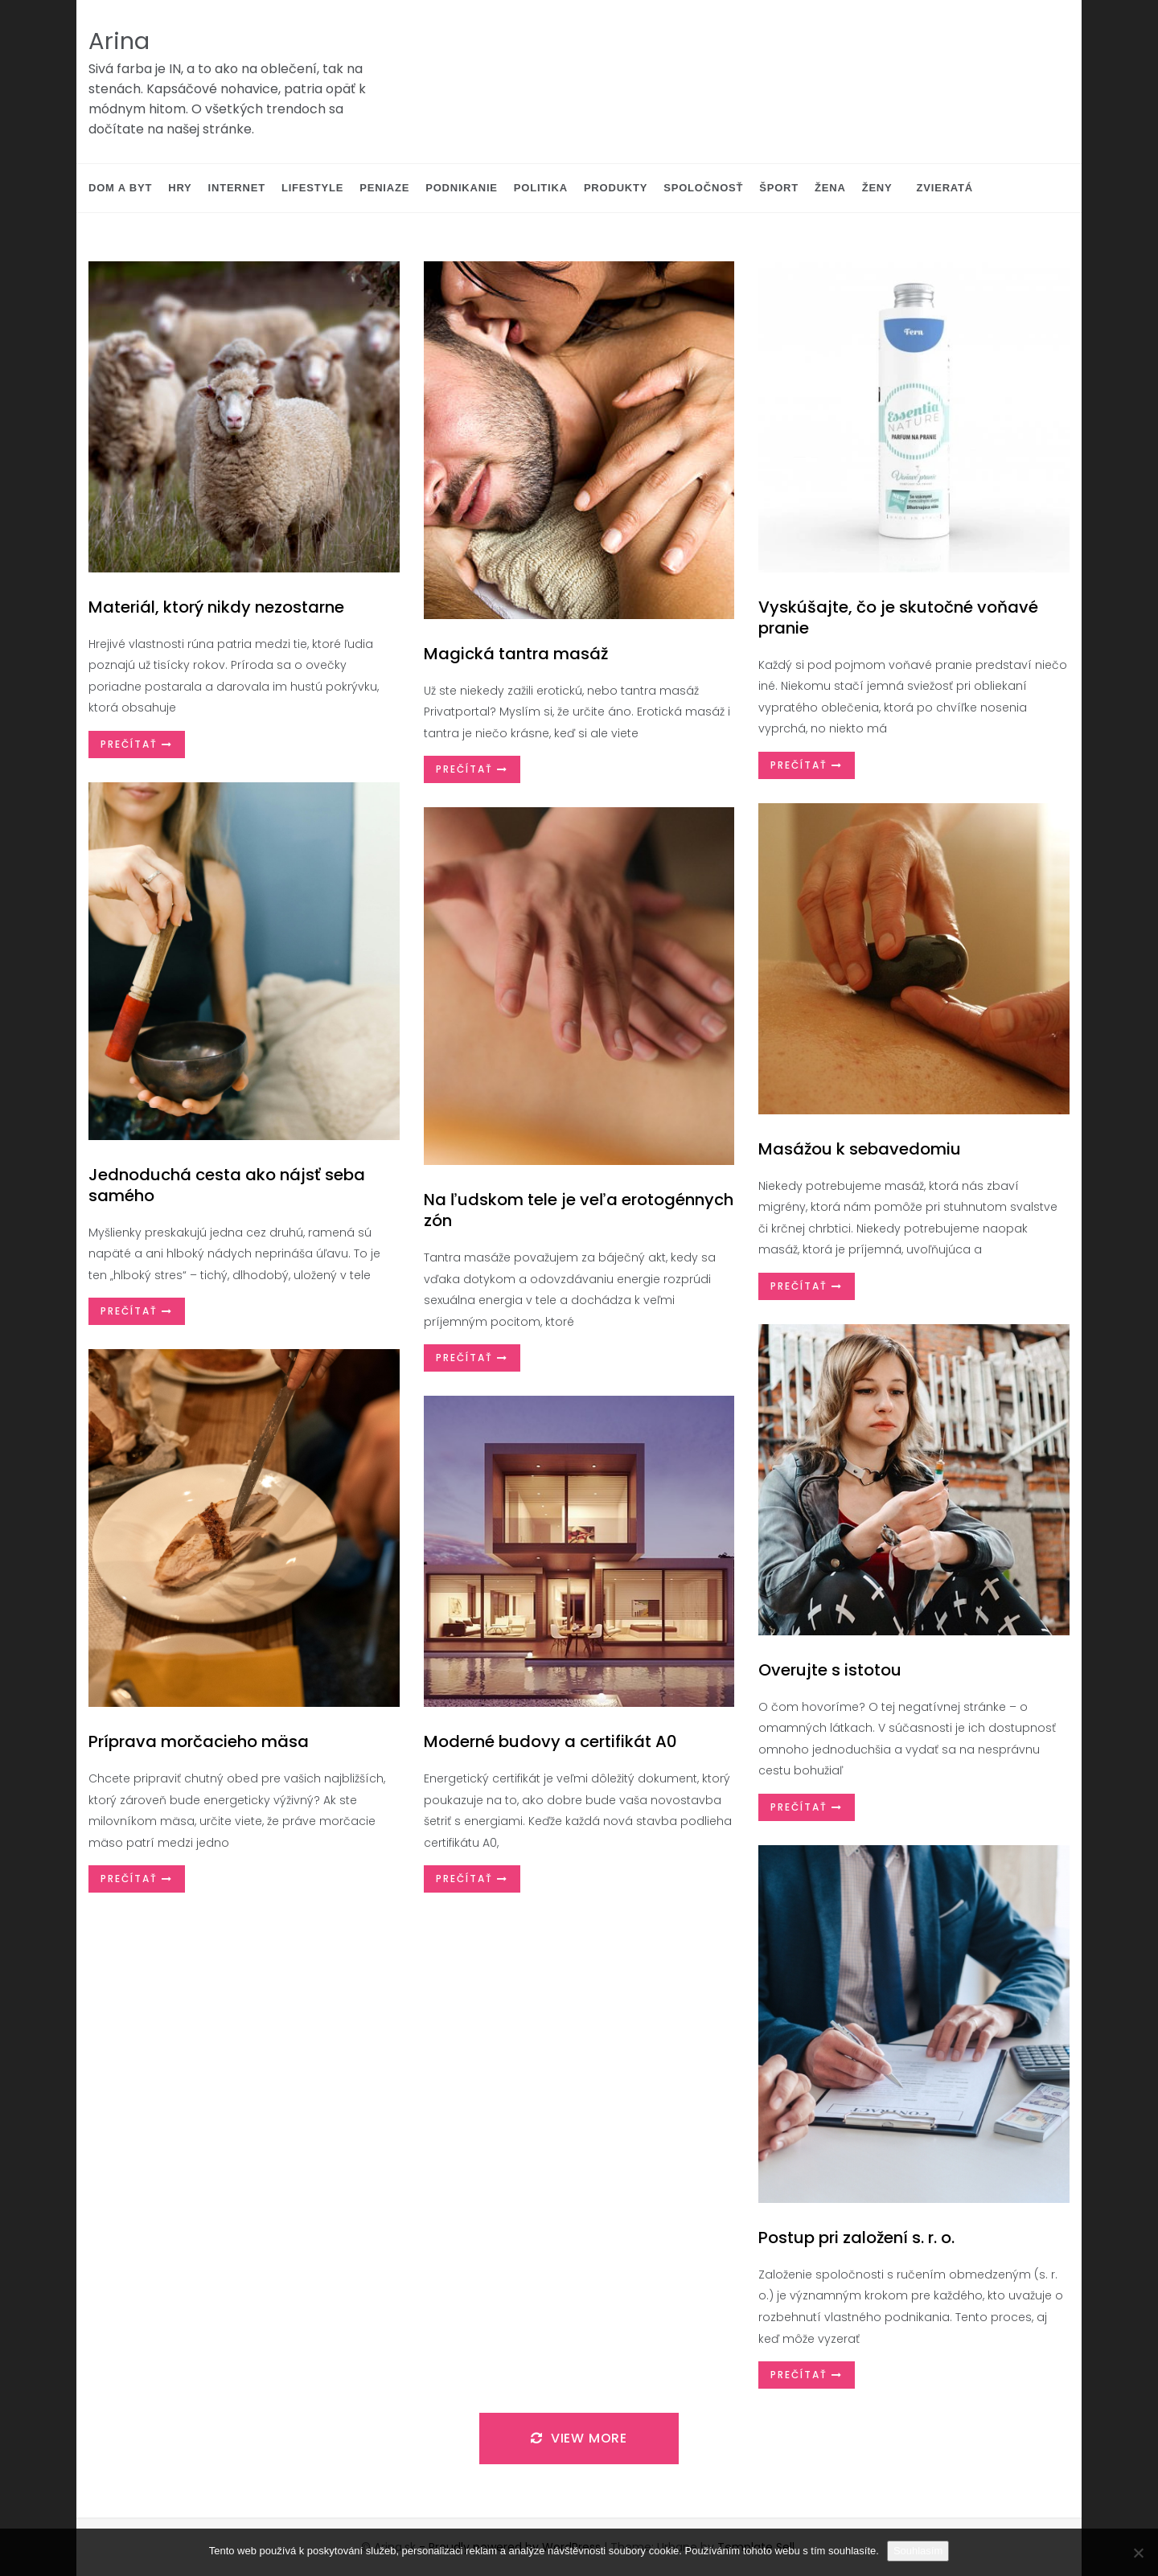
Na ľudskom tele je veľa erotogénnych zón (578, 1210)
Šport (779, 188)
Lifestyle (312, 188)
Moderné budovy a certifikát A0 (550, 1741)
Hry (179, 188)
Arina (119, 41)
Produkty (615, 188)
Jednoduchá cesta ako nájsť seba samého (226, 1185)
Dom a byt (120, 188)
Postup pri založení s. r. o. (856, 2237)
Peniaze (384, 188)
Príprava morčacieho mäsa (198, 1741)
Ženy (877, 188)
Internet (236, 188)
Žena (830, 188)
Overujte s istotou (829, 1670)
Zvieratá (945, 188)
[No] (1138, 2553)
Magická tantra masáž (516, 653)
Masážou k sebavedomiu (859, 1149)
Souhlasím (917, 2551)
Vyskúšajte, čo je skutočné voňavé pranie (898, 617)
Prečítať (137, 744)
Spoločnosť (703, 188)
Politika (541, 188)
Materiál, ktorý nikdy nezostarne (216, 607)
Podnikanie (461, 188)
